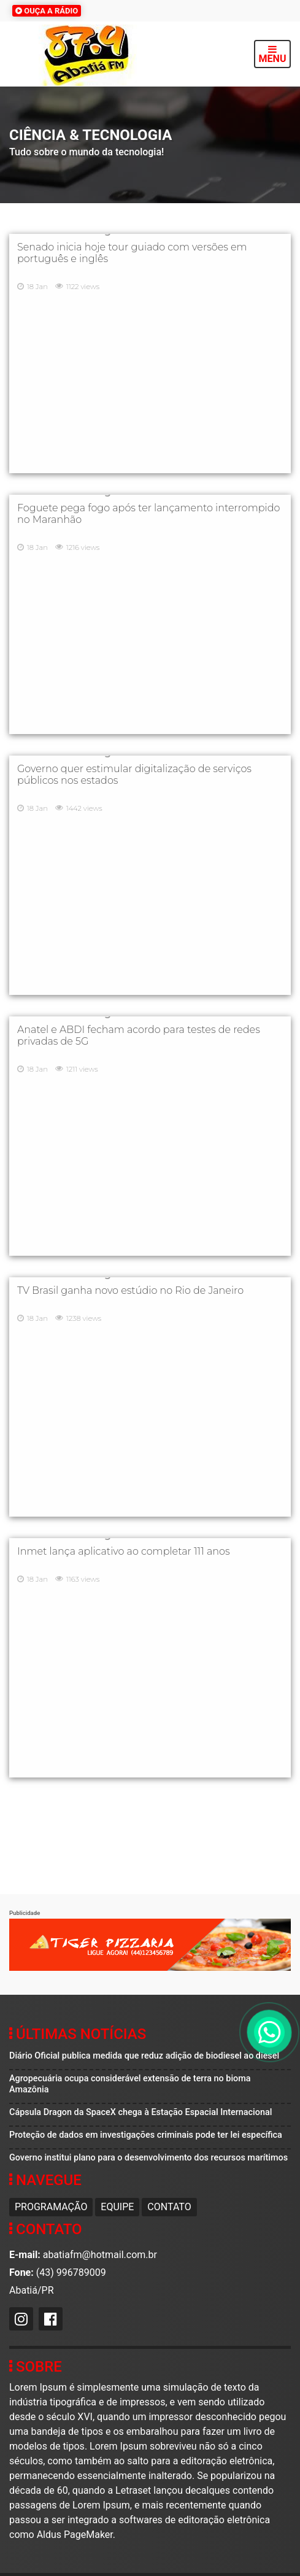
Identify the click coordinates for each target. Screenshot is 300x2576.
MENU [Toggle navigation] (273, 54)
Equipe (117, 2207)
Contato (169, 2207)
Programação (51, 2207)
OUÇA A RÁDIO (46, 10)
